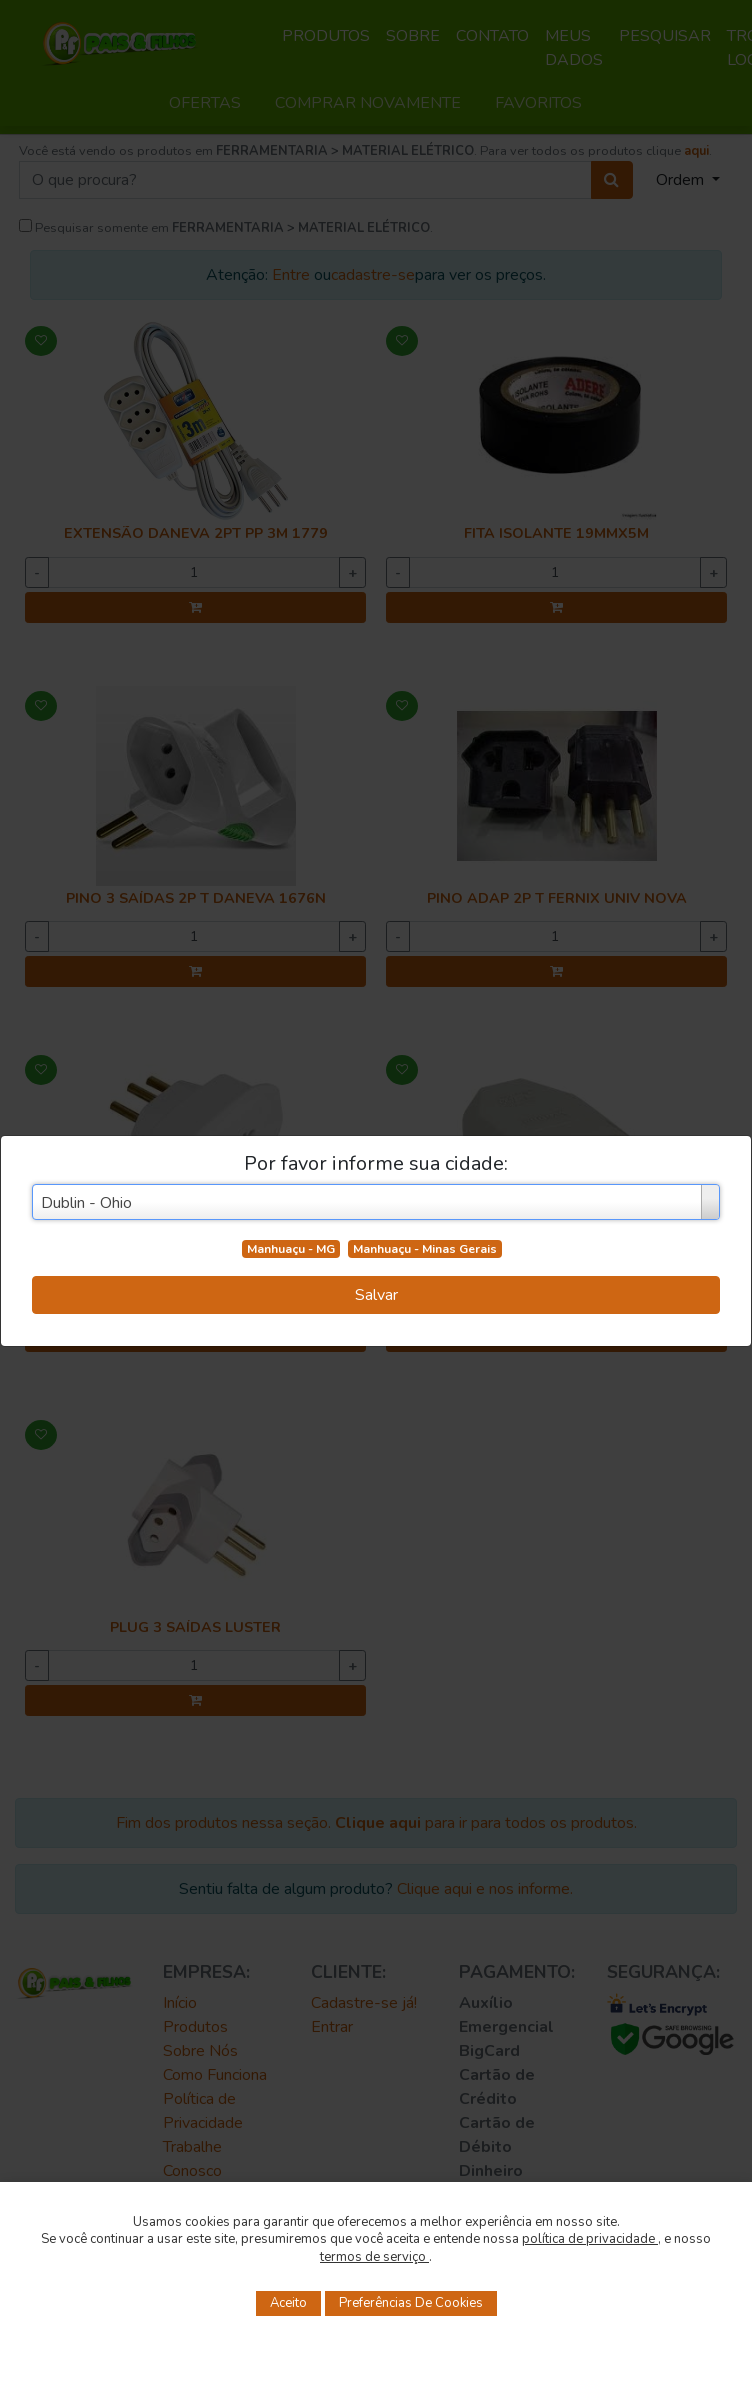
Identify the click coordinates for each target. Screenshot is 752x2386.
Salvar (376, 1295)
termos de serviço (374, 2257)
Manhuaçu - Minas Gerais (425, 1249)
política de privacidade (590, 2239)
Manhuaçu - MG (291, 1249)
